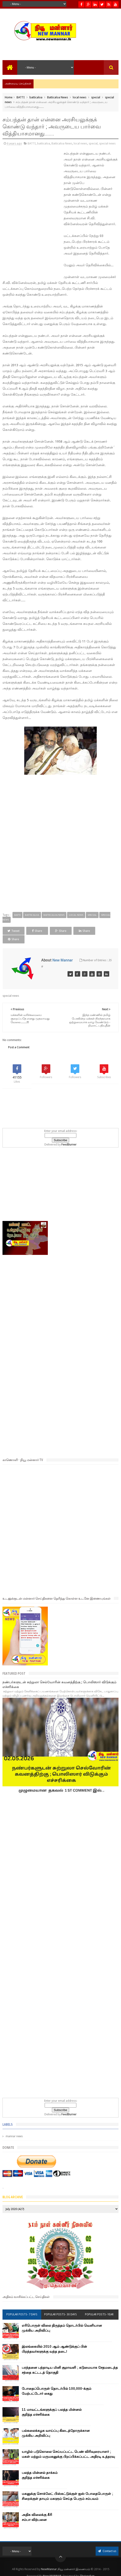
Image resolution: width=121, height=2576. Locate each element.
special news (107, 143)
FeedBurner (69, 1136)
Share (37, 931)
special (95, 97)
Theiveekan (87, 2567)
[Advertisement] (33, 181)
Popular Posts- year (99, 2306)
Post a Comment (18, 1039)
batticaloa (35, 97)
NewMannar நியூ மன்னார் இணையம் (66, 2560)
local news (79, 97)
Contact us (107, 2542)
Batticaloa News (57, 97)
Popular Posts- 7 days (21, 2306)
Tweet (13, 931)
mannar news (14, 2127)
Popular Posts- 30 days (60, 2306)
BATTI (21, 97)
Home (8, 97)
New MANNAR (52, 2567)
